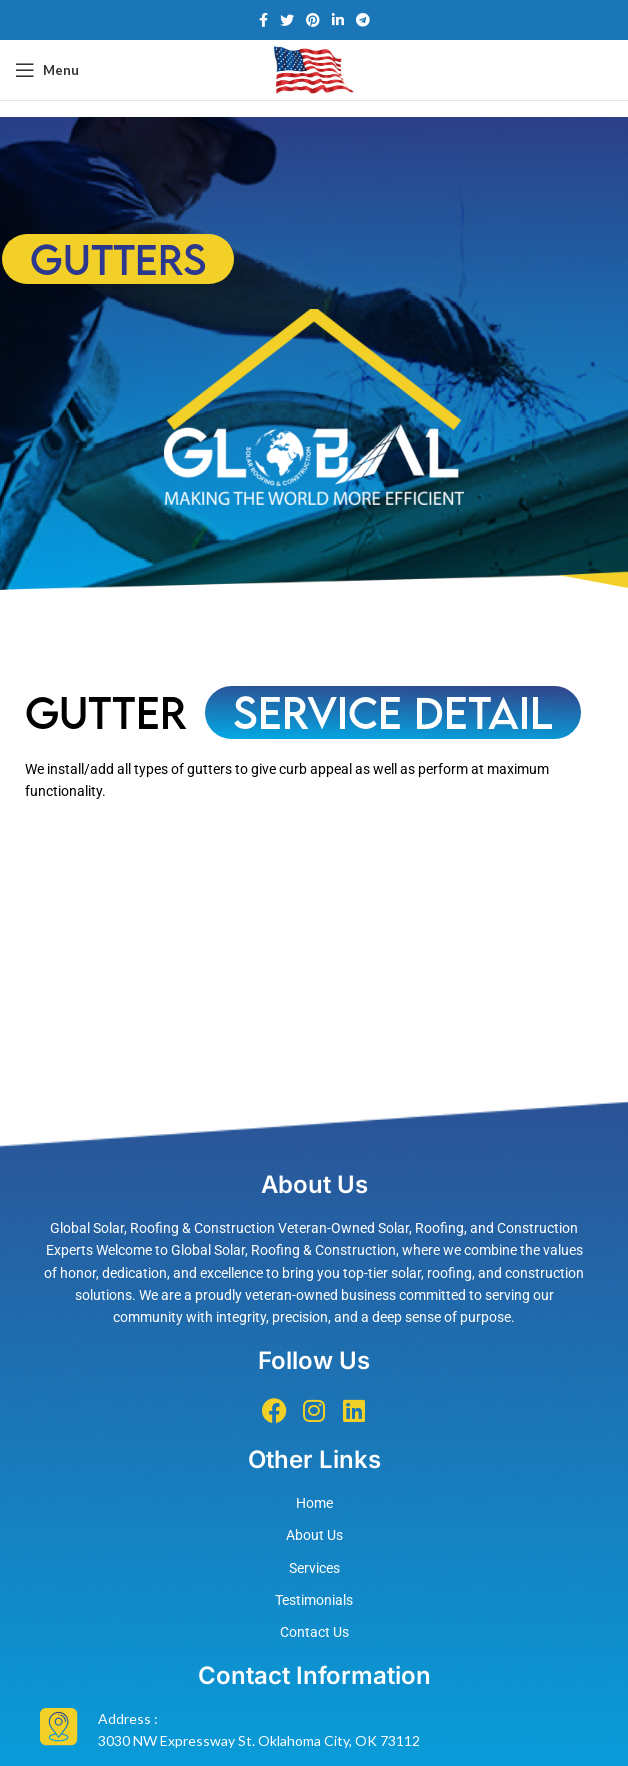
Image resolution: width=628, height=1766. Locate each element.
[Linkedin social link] (338, 20)
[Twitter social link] (287, 20)
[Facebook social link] (263, 20)
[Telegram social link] (363, 20)
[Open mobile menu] (47, 70)
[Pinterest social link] (313, 20)
